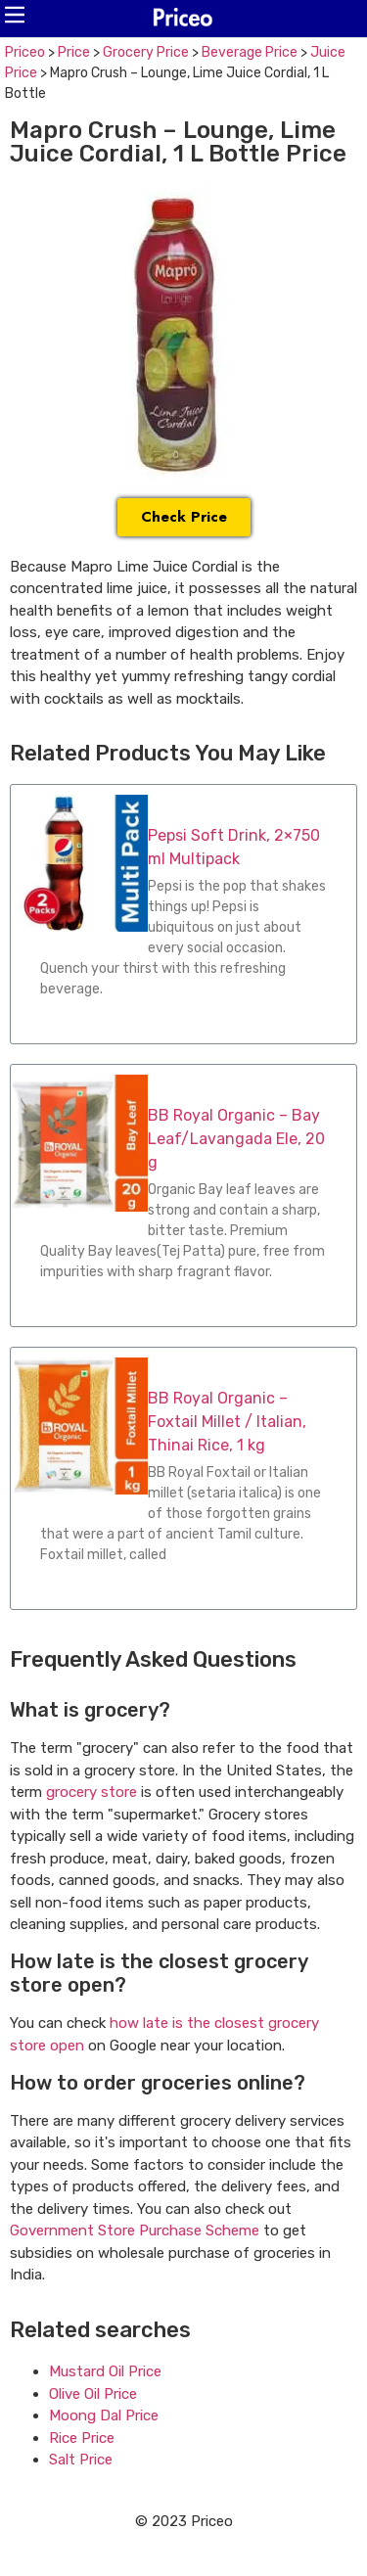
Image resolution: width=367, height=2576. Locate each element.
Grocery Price (146, 52)
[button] (14, 14)
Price (74, 52)
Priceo (25, 52)
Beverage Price (250, 52)
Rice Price (82, 2438)
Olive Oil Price (93, 2394)
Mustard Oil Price (105, 2371)
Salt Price (81, 2459)
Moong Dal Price (104, 2415)
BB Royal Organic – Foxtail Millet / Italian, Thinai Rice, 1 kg (227, 1421)
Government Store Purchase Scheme (134, 2230)
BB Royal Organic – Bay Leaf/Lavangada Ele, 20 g (236, 1139)
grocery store (91, 1792)
